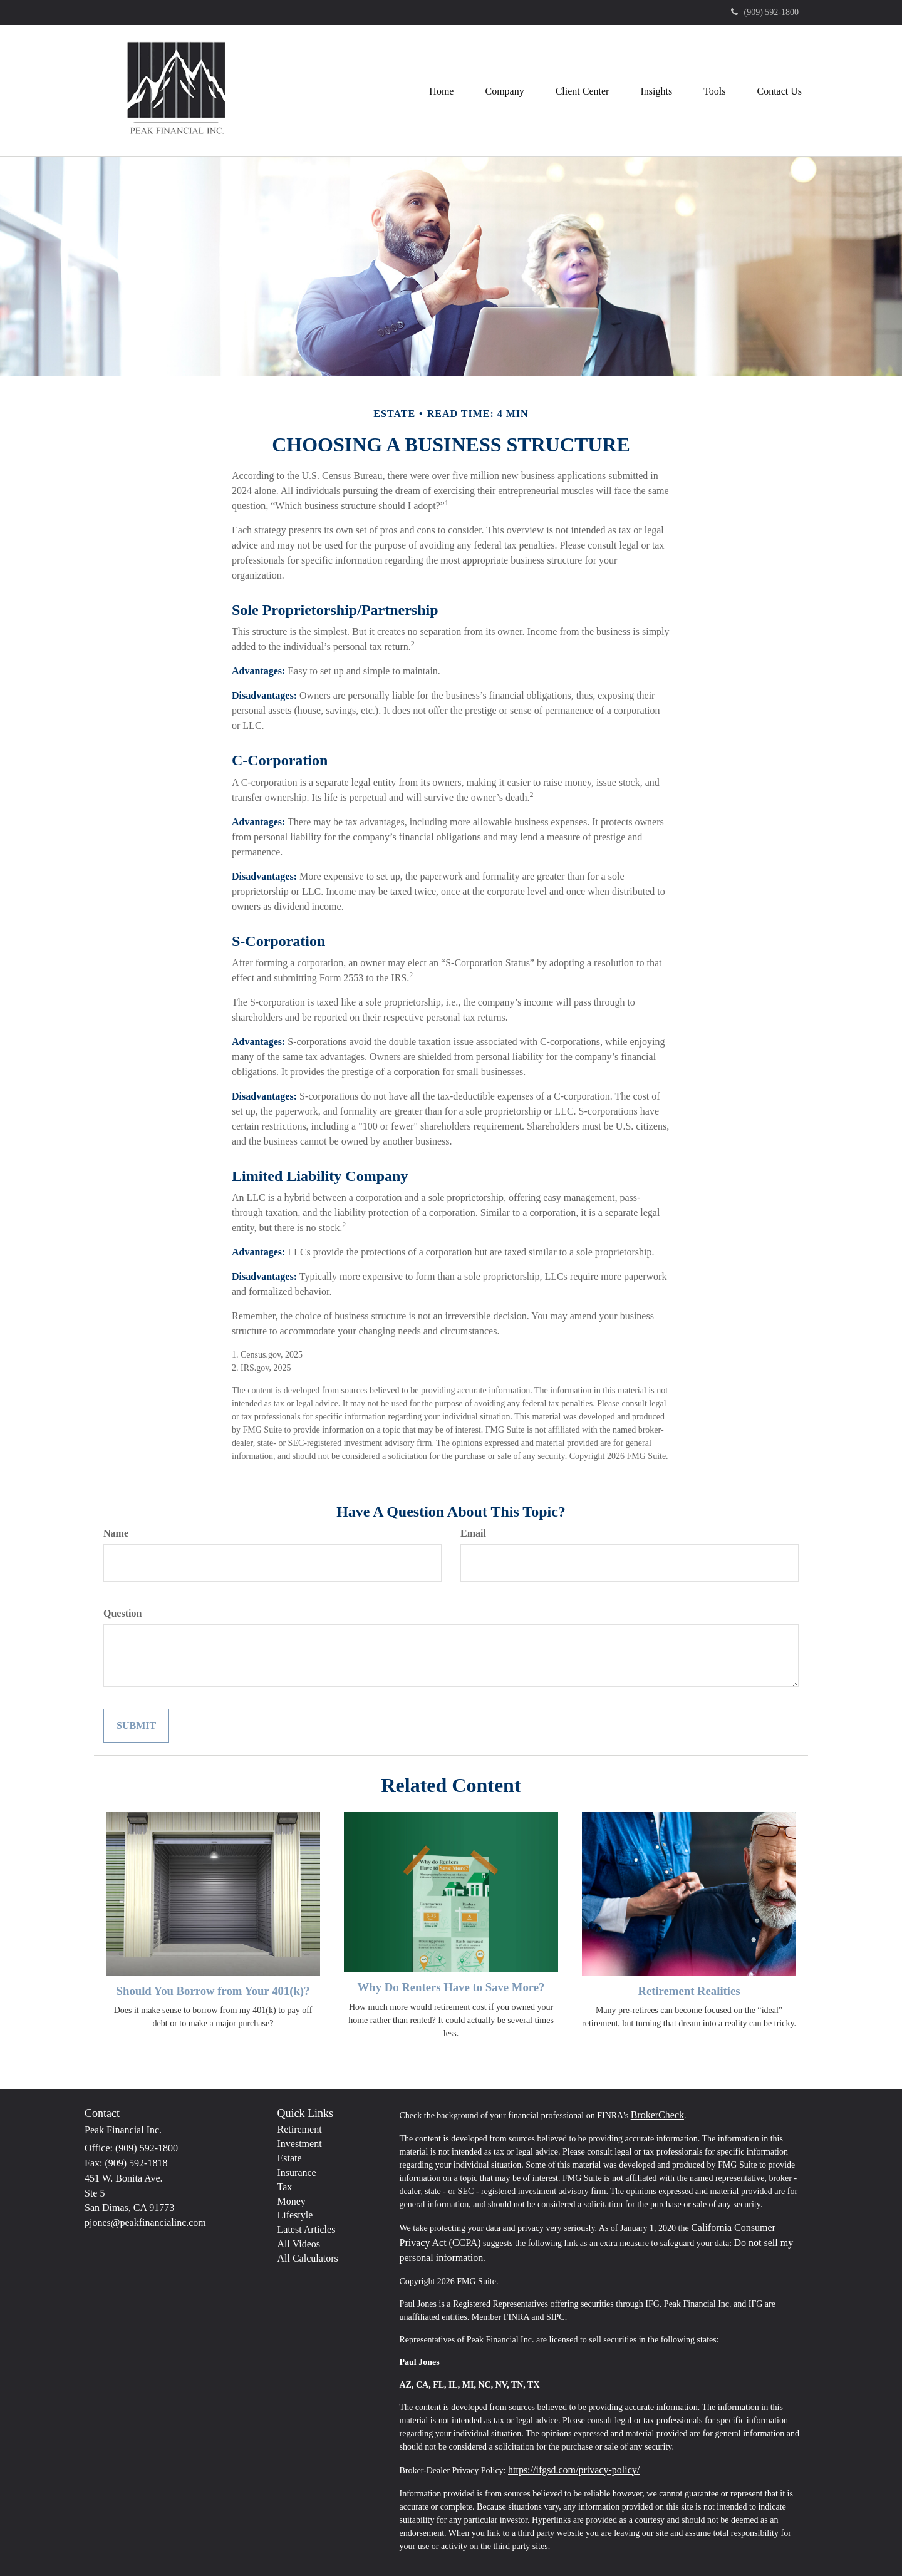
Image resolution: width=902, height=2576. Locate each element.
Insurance (296, 2172)
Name (115, 1533)
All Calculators (307, 2258)
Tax (285, 2187)
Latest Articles (306, 2229)
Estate (289, 2158)
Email (473, 1533)
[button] (504, 90)
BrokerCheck (657, 2115)
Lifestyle (295, 2215)
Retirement (299, 2129)
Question (122, 1613)
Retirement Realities (689, 1990)
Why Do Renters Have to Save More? (451, 1987)
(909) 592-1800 (765, 12)
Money (291, 2201)
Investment (299, 2143)
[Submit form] (136, 1726)
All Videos (299, 2244)
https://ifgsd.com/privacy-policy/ (574, 2470)
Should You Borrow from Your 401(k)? (213, 1990)
